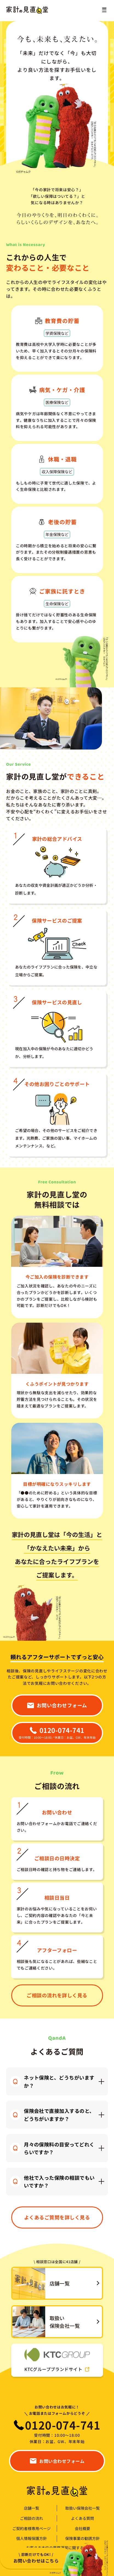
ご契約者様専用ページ (31, 2528)
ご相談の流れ (31, 2518)
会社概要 (82, 2528)
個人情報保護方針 (31, 2538)
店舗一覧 (31, 2508)
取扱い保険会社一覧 (82, 2508)
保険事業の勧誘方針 (82, 2538)
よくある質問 (82, 2518)
